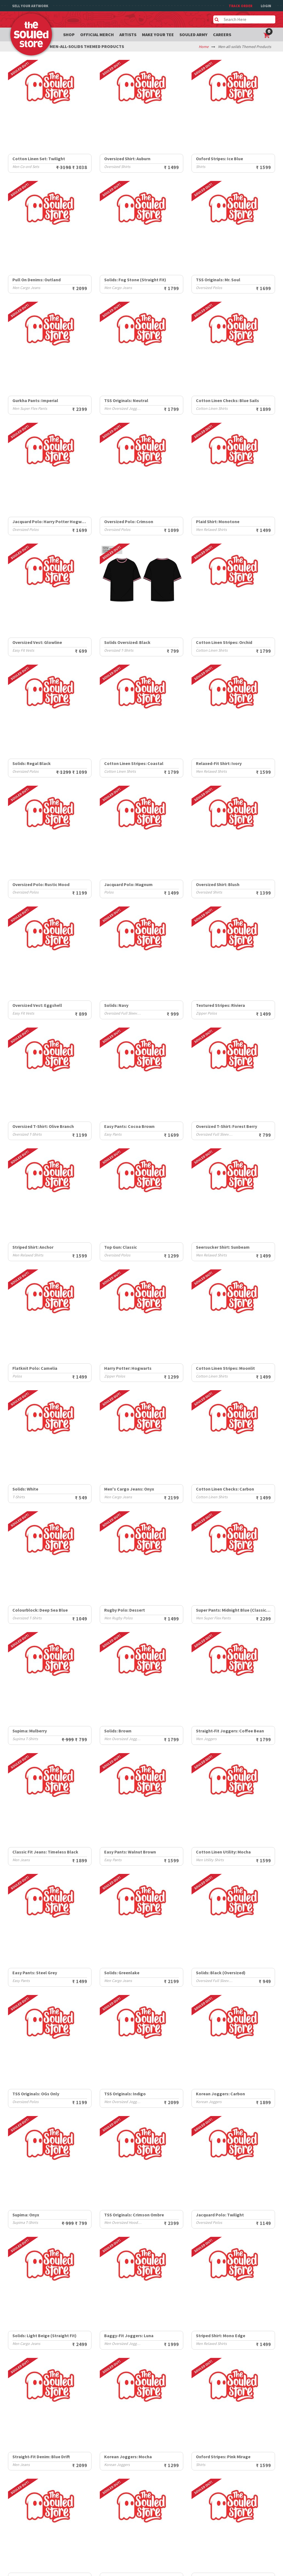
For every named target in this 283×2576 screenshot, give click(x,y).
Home (204, 46)
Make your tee (158, 34)
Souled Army (193, 34)
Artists (127, 34)
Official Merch (97, 34)
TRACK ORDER (240, 6)
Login (266, 6)
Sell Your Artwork (30, 6)
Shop (69, 34)
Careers (222, 34)
